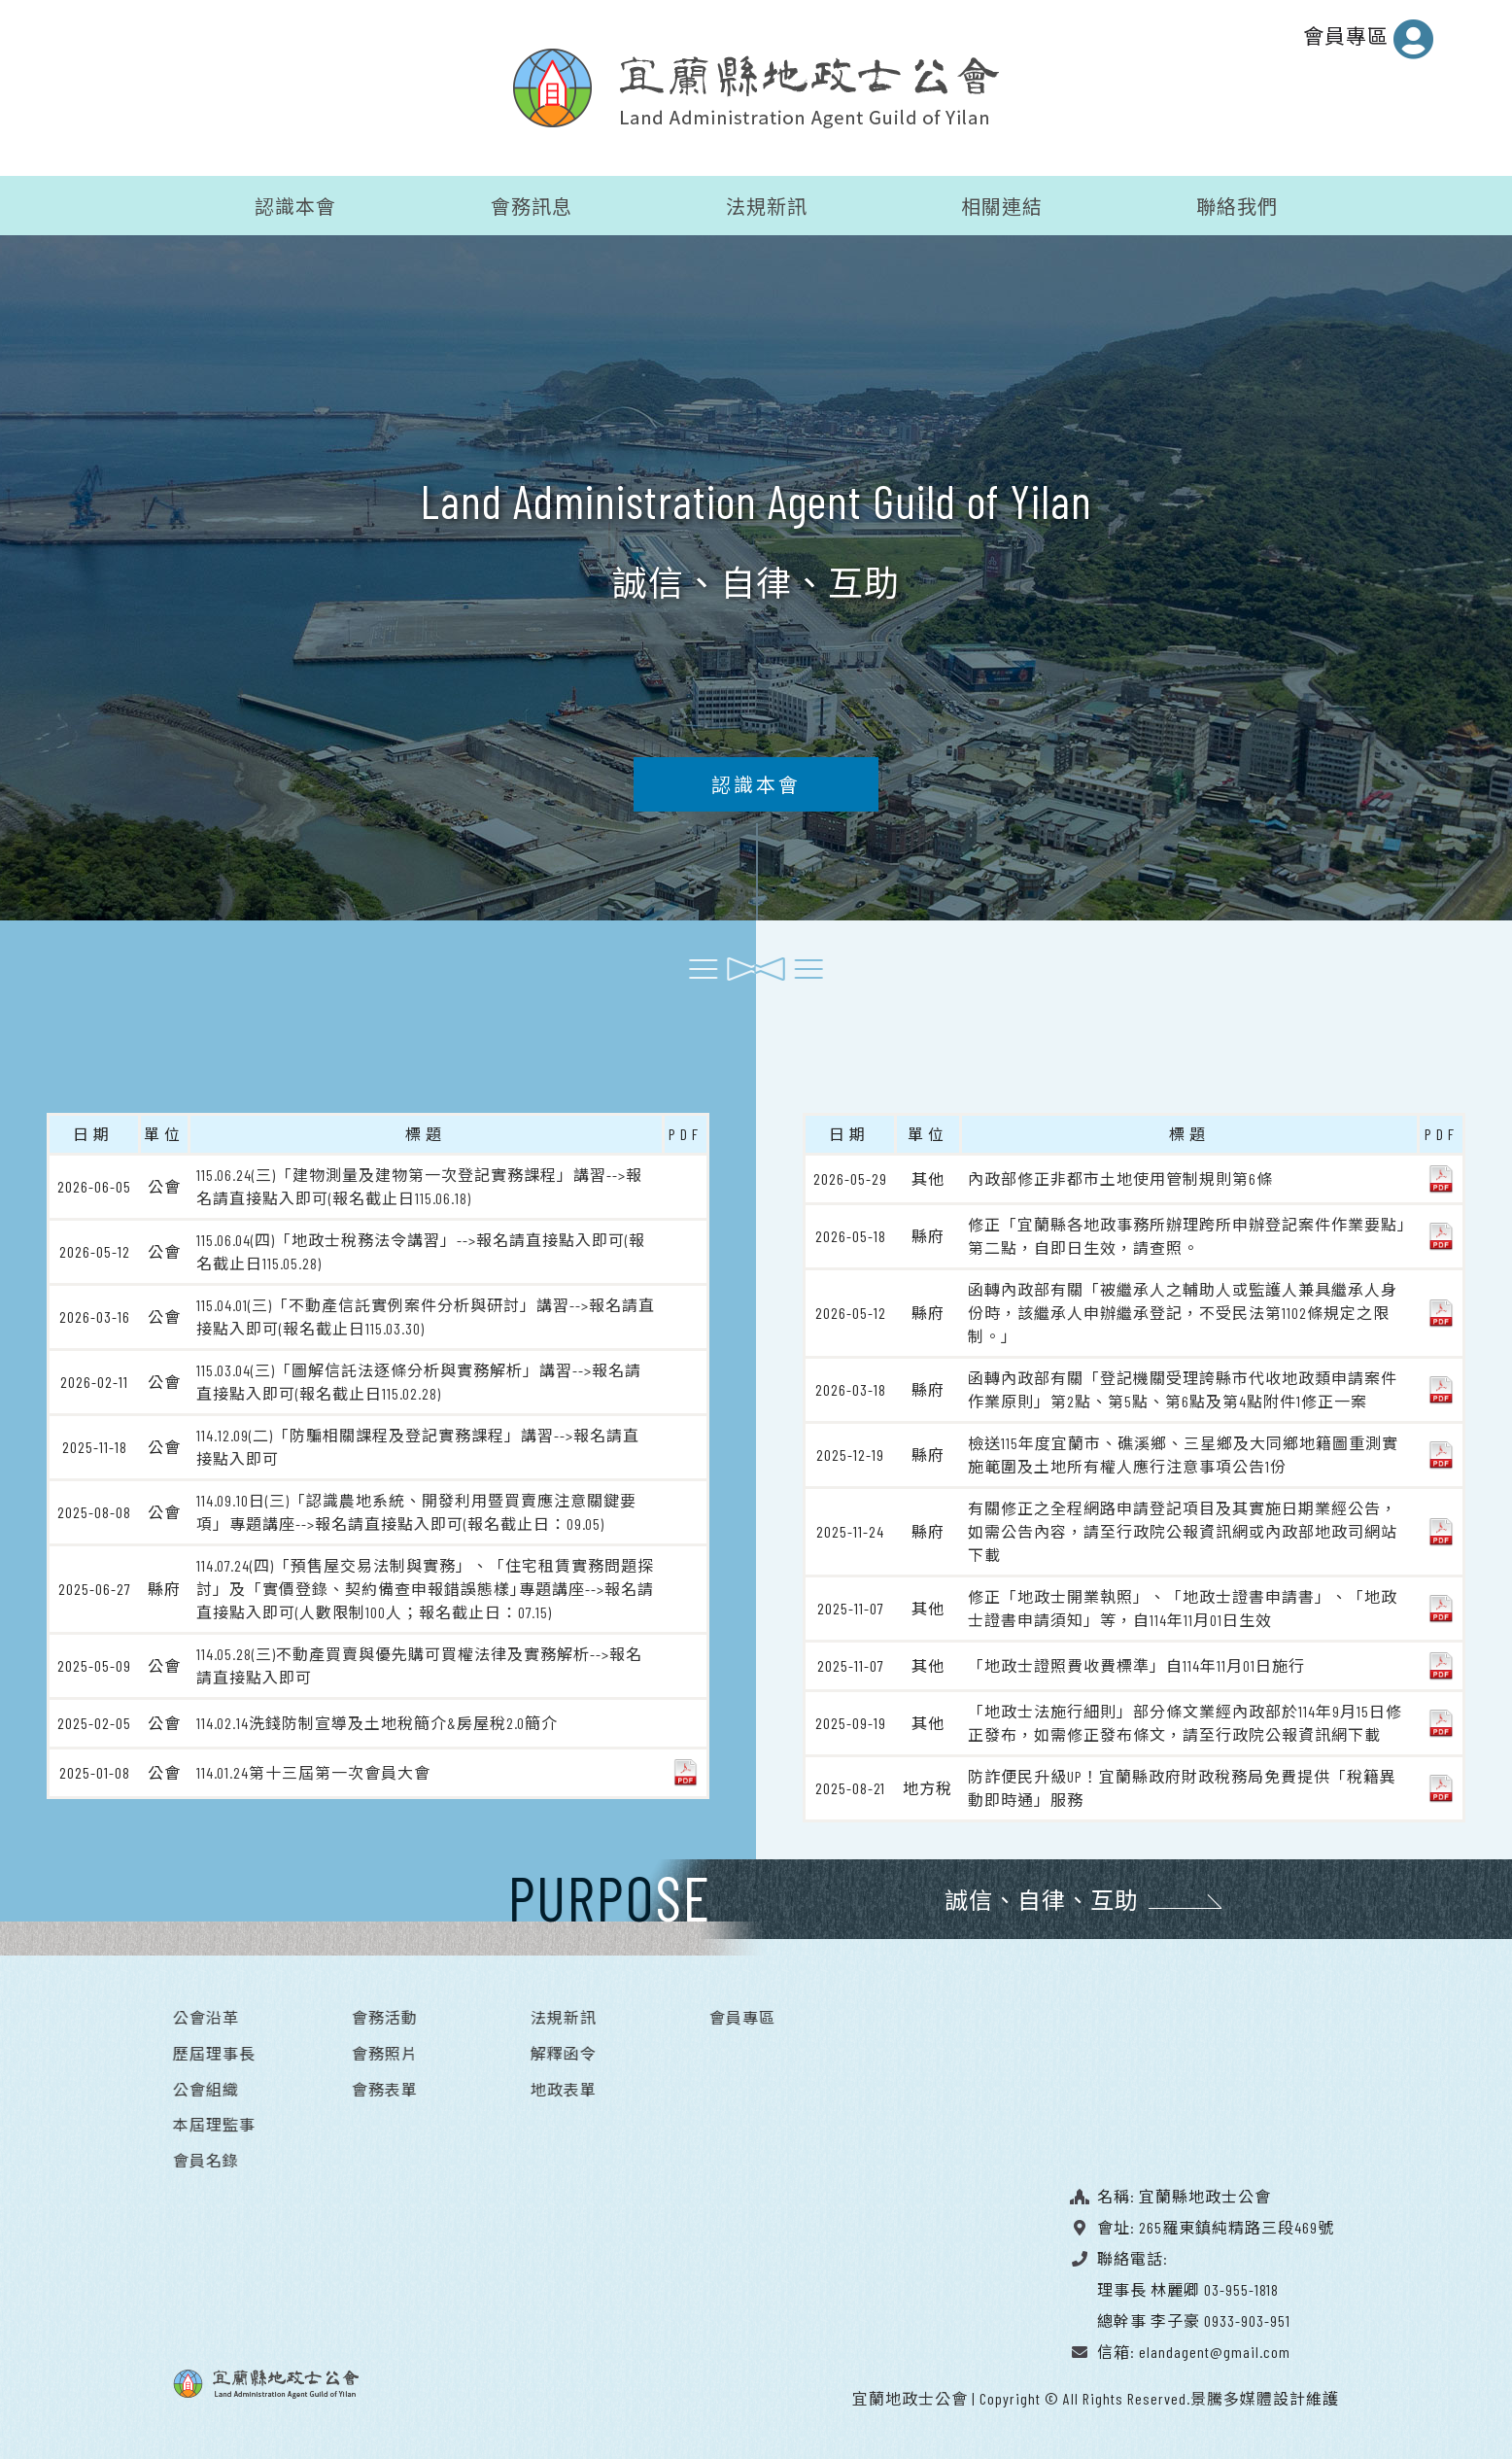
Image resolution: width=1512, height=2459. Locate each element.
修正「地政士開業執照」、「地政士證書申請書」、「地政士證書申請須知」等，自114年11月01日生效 (1182, 1606)
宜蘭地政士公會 (910, 2396)
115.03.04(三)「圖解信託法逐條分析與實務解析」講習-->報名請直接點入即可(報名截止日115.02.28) (418, 1380)
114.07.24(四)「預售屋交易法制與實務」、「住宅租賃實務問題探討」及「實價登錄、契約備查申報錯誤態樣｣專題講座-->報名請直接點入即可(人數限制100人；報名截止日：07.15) (425, 1586)
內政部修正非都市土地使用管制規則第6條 (1120, 1176)
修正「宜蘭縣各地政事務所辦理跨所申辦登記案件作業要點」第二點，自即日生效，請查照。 (1187, 1234)
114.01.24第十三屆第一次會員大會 (313, 1770)
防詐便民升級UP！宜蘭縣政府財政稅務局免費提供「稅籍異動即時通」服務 (1182, 1786)
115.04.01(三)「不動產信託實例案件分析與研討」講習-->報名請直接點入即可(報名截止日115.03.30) (425, 1314)
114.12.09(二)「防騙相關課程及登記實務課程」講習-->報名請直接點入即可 (417, 1445)
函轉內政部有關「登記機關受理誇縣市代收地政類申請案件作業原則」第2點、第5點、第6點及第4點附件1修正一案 (1182, 1387)
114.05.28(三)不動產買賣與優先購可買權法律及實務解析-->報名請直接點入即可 (419, 1663)
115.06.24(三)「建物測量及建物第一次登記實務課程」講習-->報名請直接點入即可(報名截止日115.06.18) (419, 1184)
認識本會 (756, 790)
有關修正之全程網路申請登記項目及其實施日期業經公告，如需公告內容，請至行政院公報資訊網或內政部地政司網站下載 (1182, 1529)
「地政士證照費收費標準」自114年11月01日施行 (1136, 1663)
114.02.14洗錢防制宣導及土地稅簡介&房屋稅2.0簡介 (377, 1721)
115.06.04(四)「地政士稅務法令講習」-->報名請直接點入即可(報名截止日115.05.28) (420, 1249)
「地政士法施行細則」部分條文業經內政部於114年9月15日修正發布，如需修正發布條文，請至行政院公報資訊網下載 (1185, 1721)
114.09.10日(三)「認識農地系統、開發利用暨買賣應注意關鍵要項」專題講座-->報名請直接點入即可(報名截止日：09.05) (416, 1510)
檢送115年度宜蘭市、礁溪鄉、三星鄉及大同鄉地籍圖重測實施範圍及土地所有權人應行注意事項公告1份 (1183, 1452)
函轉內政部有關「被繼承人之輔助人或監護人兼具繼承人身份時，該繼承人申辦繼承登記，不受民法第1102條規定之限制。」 (1182, 1310)
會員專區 (1368, 38)
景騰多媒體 (1231, 2396)
